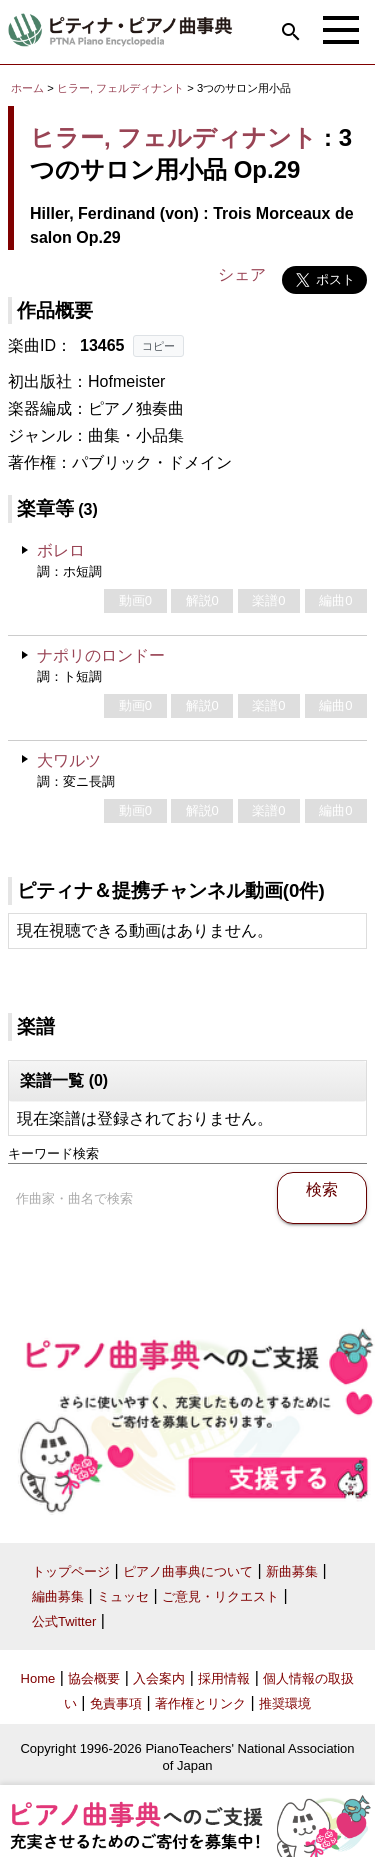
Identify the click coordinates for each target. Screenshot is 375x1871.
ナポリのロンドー (101, 655)
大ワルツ (69, 760)
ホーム (27, 88)
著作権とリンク (200, 1703)
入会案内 (159, 1678)
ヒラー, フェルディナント (120, 88)
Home (38, 1678)
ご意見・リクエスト (220, 1596)
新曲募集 (292, 1571)
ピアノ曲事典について (188, 1571)
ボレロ (61, 550)
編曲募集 (58, 1596)
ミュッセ (123, 1596)
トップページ (71, 1571)
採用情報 (224, 1678)
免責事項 (116, 1703)
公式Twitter (64, 1621)
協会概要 (94, 1678)
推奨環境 (285, 1703)
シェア (242, 274)
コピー (158, 346)
